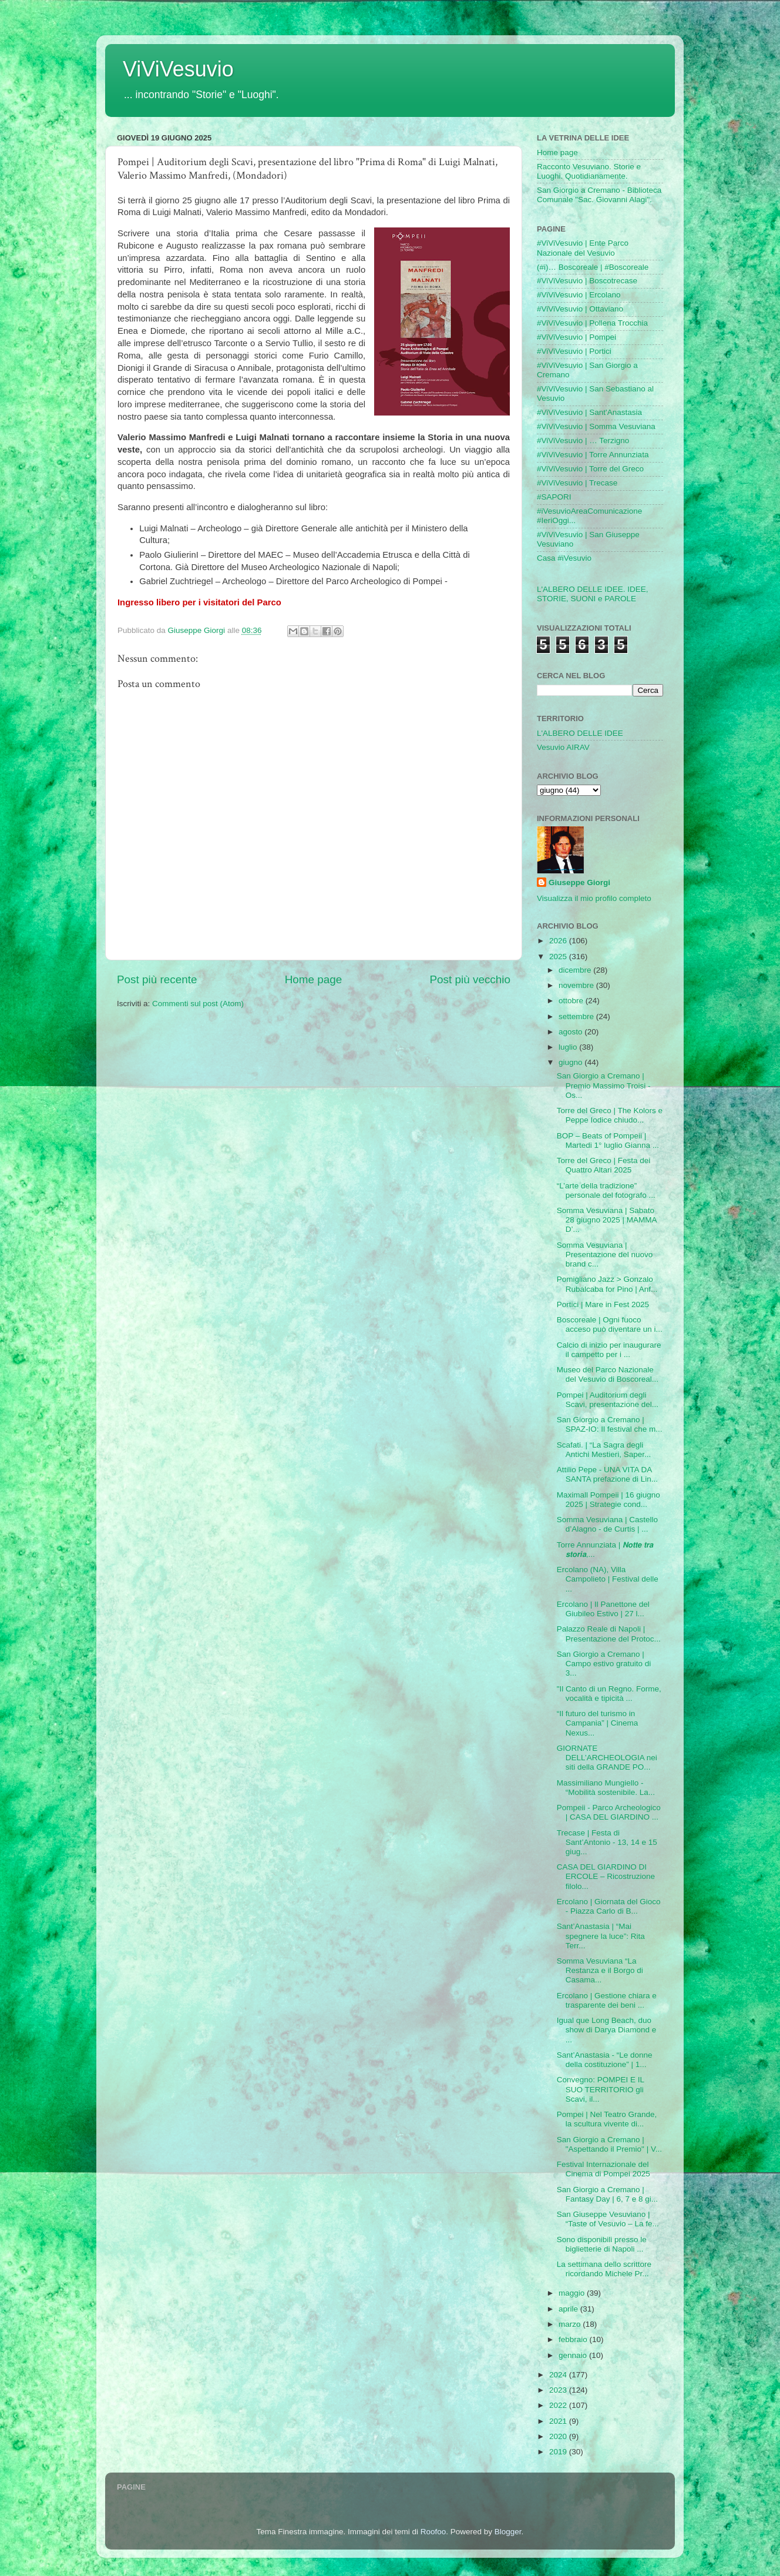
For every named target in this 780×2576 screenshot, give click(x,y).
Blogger (508, 2531)
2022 (559, 2405)
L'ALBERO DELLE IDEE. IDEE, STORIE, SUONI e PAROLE (592, 594)
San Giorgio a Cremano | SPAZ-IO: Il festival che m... (610, 1424)
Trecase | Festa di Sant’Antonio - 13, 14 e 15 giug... (607, 1842)
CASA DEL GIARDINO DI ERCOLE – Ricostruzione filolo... (606, 1876)
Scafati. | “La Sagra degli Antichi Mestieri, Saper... (604, 1450)
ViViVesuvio (178, 69)
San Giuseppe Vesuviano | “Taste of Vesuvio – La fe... (608, 2219)
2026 (559, 940)
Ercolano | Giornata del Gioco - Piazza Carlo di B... (609, 1906)
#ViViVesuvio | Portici (574, 351)
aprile (569, 2308)
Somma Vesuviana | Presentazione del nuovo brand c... (605, 1254)
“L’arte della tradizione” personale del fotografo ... (606, 1190)
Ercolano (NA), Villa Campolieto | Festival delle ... (607, 1579)
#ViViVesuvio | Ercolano (579, 294)
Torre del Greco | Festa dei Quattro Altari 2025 (604, 1165)
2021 (559, 2421)
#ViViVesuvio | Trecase (577, 482)
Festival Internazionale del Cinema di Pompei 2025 (603, 2169)
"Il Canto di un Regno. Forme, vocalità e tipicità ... (609, 1693)
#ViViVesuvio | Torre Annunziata (592, 454)
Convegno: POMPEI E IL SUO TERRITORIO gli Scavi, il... (600, 2089)
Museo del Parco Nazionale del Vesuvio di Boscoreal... (607, 1374)
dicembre (576, 970)
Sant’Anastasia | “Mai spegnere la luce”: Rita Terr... (601, 1935)
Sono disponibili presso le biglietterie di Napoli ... (602, 2244)
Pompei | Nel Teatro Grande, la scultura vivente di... (607, 2119)
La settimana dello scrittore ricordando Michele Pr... (604, 2269)
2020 (559, 2436)
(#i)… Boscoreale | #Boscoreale (592, 267)
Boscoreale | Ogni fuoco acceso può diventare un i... (610, 1324)
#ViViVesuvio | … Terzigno (583, 440)
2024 (559, 2374)
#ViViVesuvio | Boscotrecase (587, 280)
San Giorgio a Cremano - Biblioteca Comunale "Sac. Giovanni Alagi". (599, 195)
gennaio (574, 2355)
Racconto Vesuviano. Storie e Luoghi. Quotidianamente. (589, 171)
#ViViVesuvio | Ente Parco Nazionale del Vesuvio (582, 248)
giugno (571, 1062)
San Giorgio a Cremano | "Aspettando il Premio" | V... (609, 2144)
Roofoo (433, 2531)
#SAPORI (554, 497)
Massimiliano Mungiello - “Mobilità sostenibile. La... (606, 1787)
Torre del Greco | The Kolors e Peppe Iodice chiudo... (610, 1115)
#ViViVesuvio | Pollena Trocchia (592, 323)
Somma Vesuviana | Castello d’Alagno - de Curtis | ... (607, 1524)
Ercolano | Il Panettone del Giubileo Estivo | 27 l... (603, 1609)
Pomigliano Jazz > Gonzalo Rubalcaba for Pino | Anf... (607, 1284)
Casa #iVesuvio (564, 558)
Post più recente (157, 979)
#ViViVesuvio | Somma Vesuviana (596, 426)
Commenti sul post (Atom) (198, 1003)
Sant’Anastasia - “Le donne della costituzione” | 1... (605, 2060)
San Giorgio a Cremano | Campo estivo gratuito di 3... (604, 1663)
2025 (559, 956)
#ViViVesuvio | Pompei (576, 337)
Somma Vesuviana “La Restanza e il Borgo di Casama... (600, 1970)
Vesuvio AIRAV (563, 747)
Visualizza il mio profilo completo (594, 898)
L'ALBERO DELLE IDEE (580, 733)
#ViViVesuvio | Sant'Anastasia (589, 412)
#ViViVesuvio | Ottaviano (580, 308)
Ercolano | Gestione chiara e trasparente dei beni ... (607, 2000)
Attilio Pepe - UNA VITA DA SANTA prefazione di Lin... (607, 1474)
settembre (577, 1016)
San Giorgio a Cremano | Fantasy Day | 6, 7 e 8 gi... (607, 2194)
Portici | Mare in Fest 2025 (603, 1304)
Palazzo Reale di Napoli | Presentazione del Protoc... (609, 1633)
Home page (313, 979)
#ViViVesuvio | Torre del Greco (590, 468)
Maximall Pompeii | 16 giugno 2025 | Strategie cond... (608, 1499)
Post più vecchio (469, 979)
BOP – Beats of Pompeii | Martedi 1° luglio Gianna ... (608, 1140)
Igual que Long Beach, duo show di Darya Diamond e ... (607, 2030)
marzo (571, 2324)
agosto (571, 1031)
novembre (577, 985)
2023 (559, 2390)
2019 (559, 2451)
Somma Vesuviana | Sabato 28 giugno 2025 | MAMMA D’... (607, 1220)
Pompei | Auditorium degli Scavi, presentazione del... (607, 1400)
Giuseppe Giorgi (579, 882)
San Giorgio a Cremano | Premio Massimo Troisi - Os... (604, 1085)
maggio (573, 2293)
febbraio (574, 2339)
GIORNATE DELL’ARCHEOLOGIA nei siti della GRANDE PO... (607, 1757)
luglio (569, 1047)
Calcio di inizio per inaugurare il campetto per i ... (609, 1350)
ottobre (572, 1000)
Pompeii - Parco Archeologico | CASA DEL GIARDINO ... (609, 1812)
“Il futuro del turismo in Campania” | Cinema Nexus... (597, 1723)
